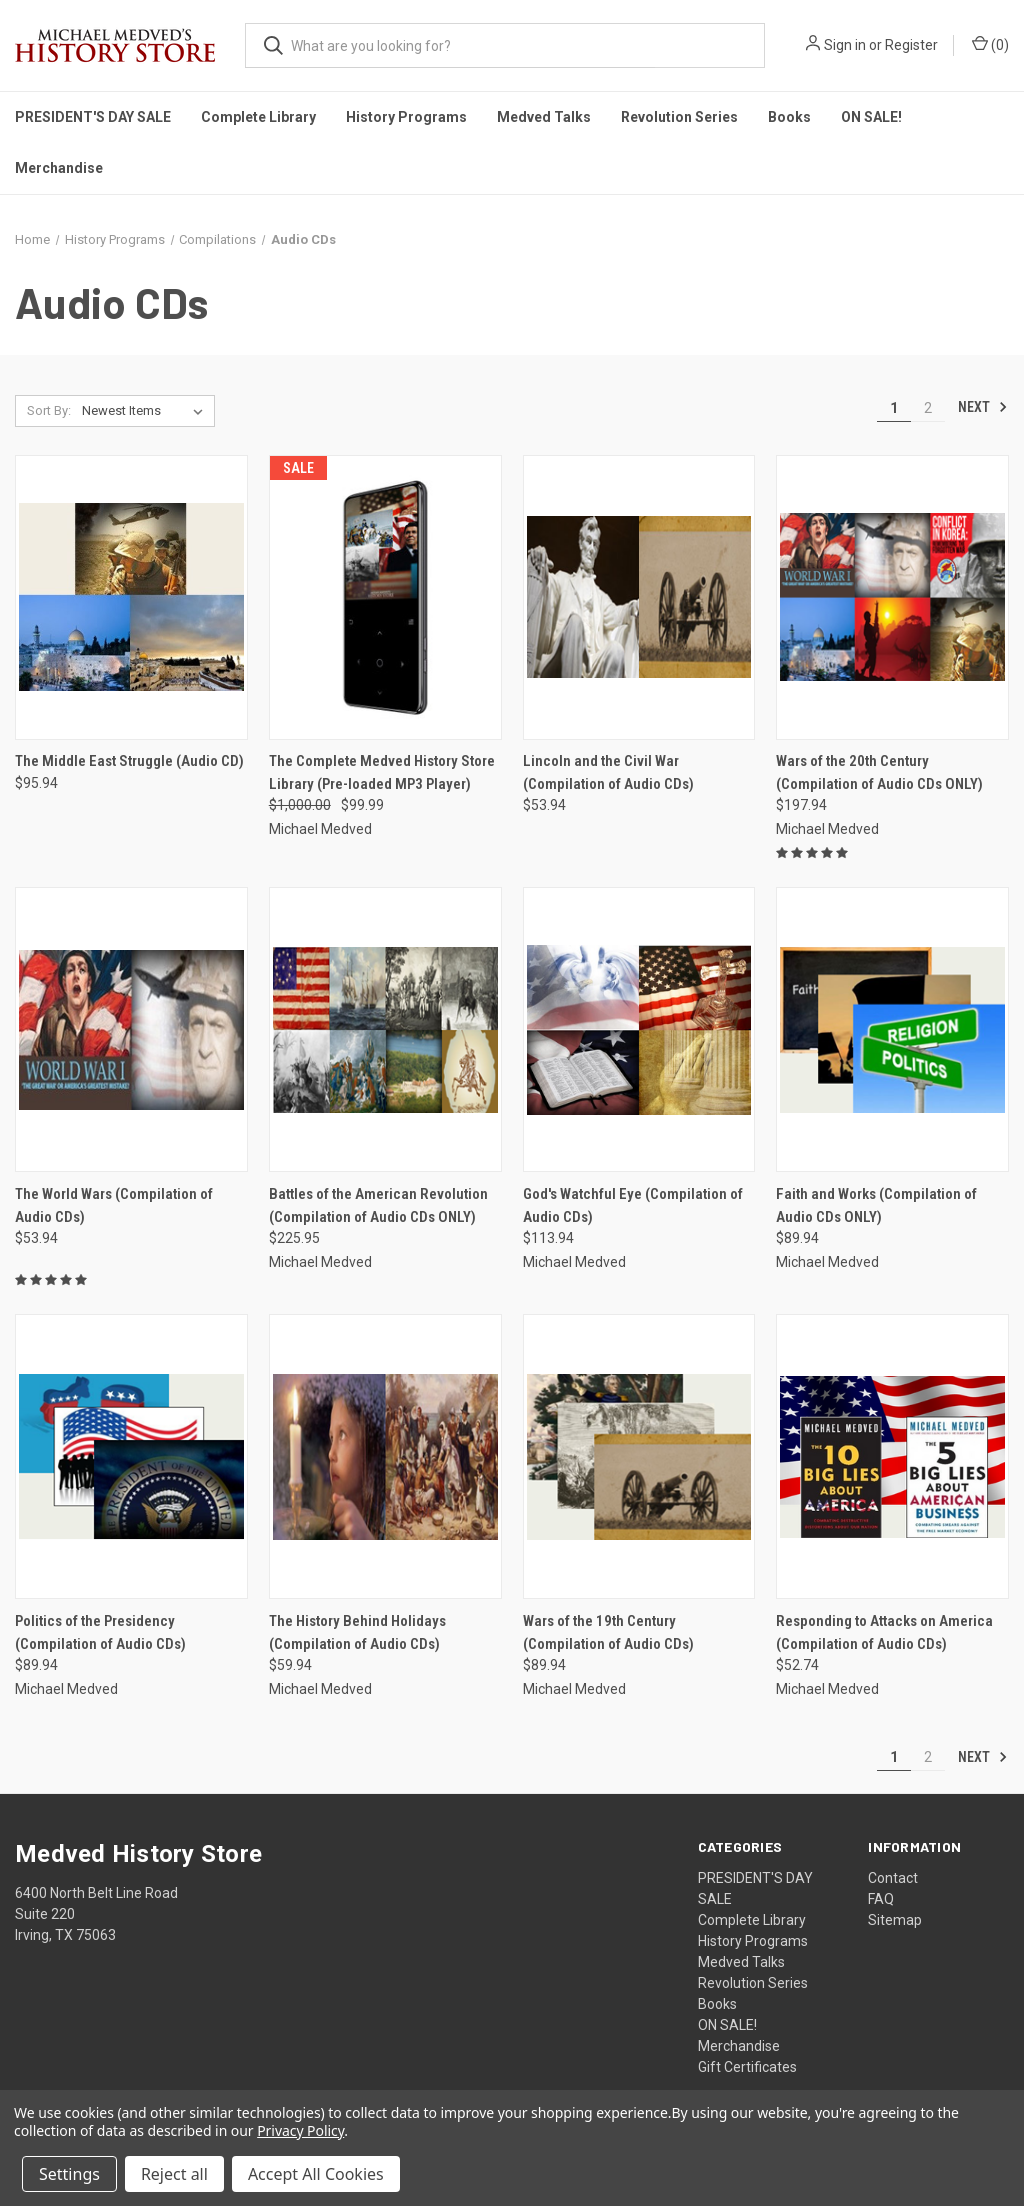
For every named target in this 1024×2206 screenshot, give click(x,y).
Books (789, 117)
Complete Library (258, 117)
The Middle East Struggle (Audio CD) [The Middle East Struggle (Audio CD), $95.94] (129, 761)
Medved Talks (544, 117)
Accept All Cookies (316, 2174)
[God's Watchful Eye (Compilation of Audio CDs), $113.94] (639, 1029)
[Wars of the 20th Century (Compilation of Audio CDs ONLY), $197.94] (892, 597)
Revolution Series (679, 117)
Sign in (845, 45)
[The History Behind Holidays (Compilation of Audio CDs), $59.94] (385, 1456)
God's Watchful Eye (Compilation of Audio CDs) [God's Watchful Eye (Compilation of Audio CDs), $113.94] (633, 1205)
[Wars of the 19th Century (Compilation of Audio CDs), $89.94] (639, 1456)
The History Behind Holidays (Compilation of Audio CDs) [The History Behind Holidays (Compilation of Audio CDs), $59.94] (357, 1632)
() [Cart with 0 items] (990, 44)
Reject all (174, 2174)
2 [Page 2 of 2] (928, 408)
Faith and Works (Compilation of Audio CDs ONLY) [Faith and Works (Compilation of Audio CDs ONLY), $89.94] (876, 1205)
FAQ (881, 1899)
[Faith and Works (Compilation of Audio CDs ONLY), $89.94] (892, 1029)
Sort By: (49, 410)
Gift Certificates (747, 2067)
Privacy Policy (300, 2130)
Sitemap (895, 1920)
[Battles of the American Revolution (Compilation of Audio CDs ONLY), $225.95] (385, 1029)
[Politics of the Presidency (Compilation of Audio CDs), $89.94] (131, 1456)
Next (983, 407)
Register (911, 45)
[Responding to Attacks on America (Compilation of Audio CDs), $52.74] (892, 1456)
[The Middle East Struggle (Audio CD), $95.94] (131, 597)
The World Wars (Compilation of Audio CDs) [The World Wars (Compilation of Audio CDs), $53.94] (114, 1205)
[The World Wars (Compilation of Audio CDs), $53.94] (131, 1029)
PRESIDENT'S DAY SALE (93, 117)
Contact (893, 1878)
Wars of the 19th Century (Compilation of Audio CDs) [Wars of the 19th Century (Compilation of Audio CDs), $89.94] (608, 1632)
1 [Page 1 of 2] (894, 408)
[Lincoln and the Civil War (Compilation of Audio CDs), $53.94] (639, 597)
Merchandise (59, 168)
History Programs (406, 117)
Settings (69, 2174)
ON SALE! (871, 117)
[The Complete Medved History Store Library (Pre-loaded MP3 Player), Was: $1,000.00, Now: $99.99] (385, 597)
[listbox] (146, 411)
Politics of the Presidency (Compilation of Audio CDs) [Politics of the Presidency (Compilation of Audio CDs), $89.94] (100, 1632)
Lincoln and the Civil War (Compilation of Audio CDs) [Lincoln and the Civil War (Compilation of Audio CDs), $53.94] (608, 772)
